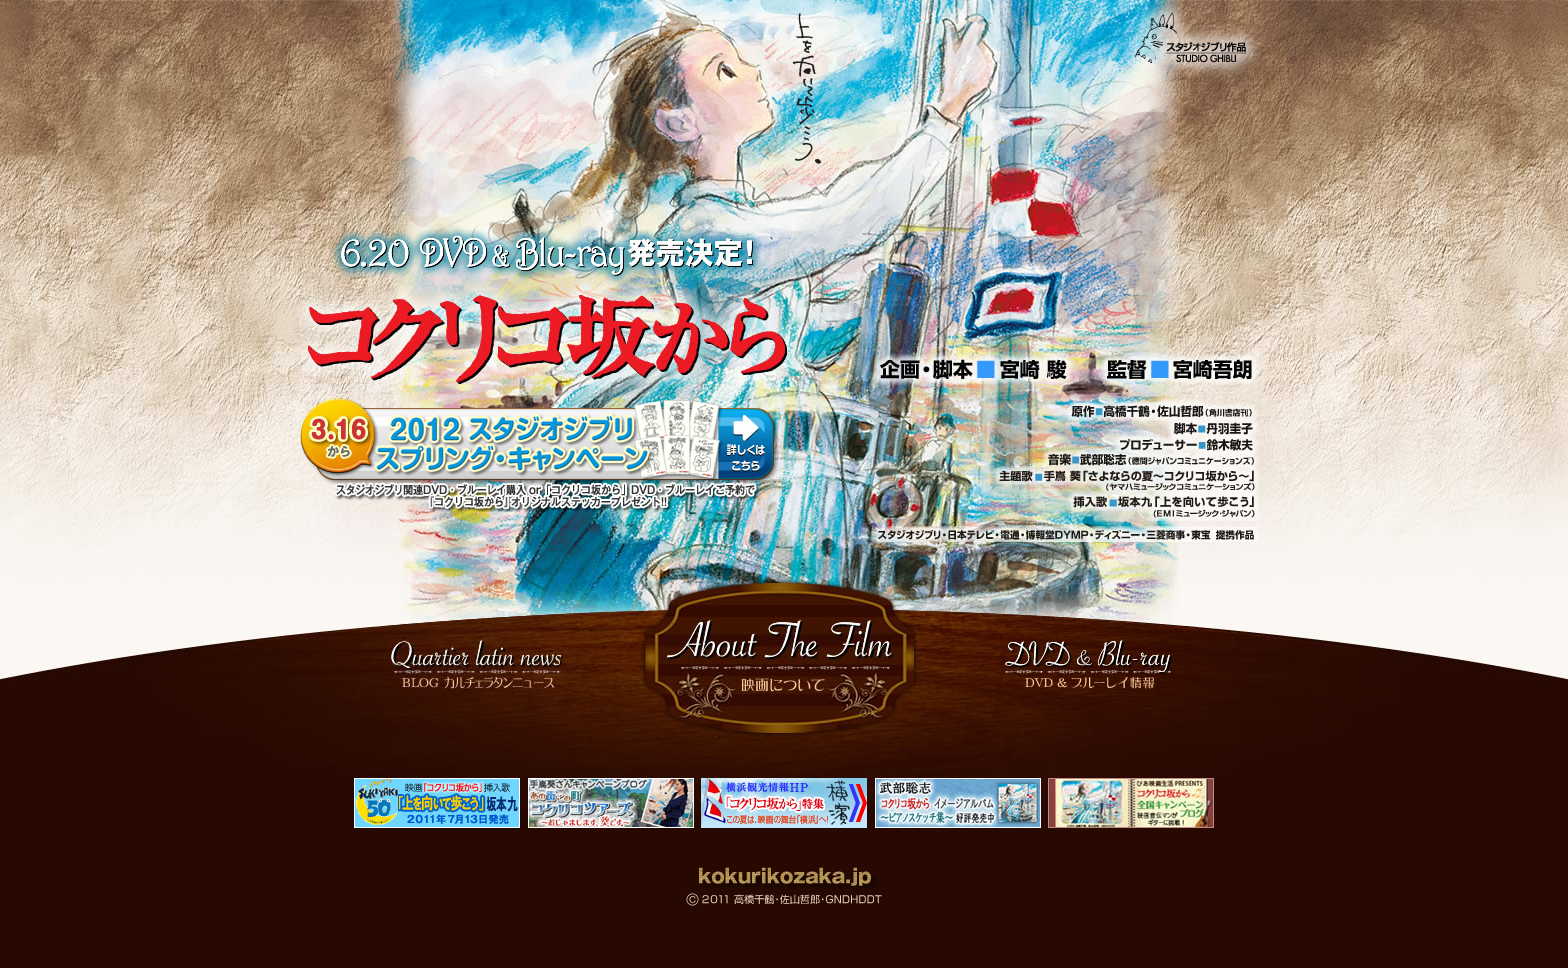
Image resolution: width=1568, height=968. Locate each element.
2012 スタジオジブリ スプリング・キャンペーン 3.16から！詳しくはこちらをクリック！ (541, 455)
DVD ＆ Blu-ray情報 (1093, 664)
